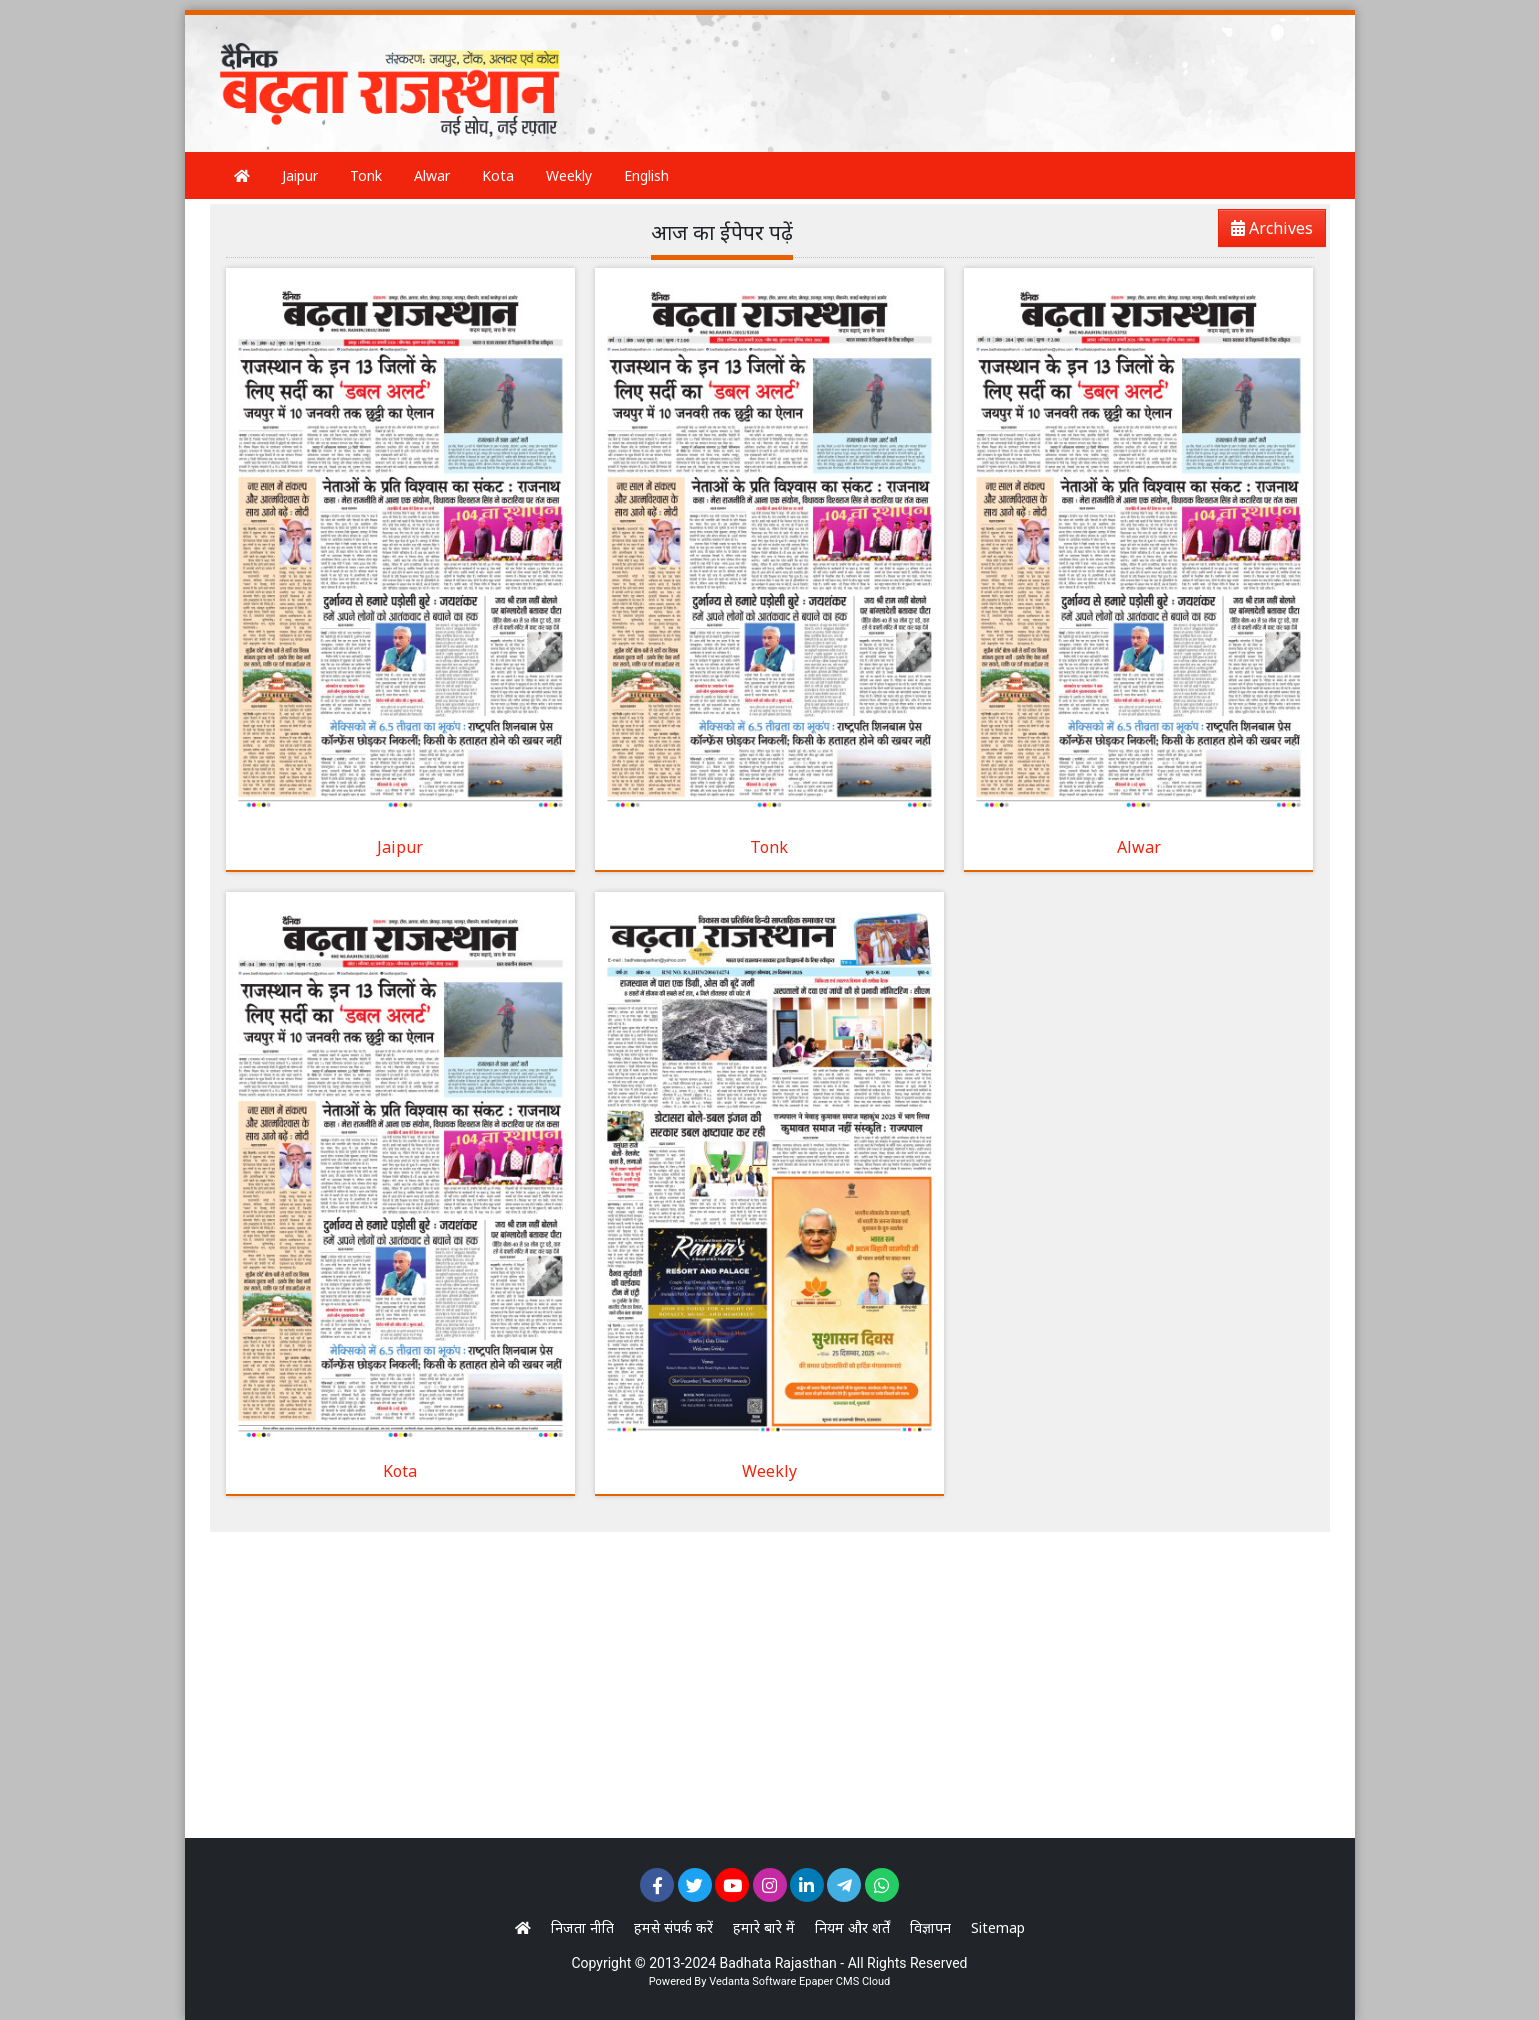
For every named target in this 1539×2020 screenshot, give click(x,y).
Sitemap (998, 1927)
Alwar (432, 175)
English (646, 175)
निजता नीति (582, 1927)
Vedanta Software (752, 1981)
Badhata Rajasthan (778, 1963)
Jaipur (300, 175)
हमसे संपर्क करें (673, 1927)
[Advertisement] (954, 65)
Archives (1266, 231)
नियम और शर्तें (852, 1927)
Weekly (569, 175)
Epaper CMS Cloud (844, 1981)
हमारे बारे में (764, 1927)
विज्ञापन (930, 1927)
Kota (498, 175)
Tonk (366, 175)
